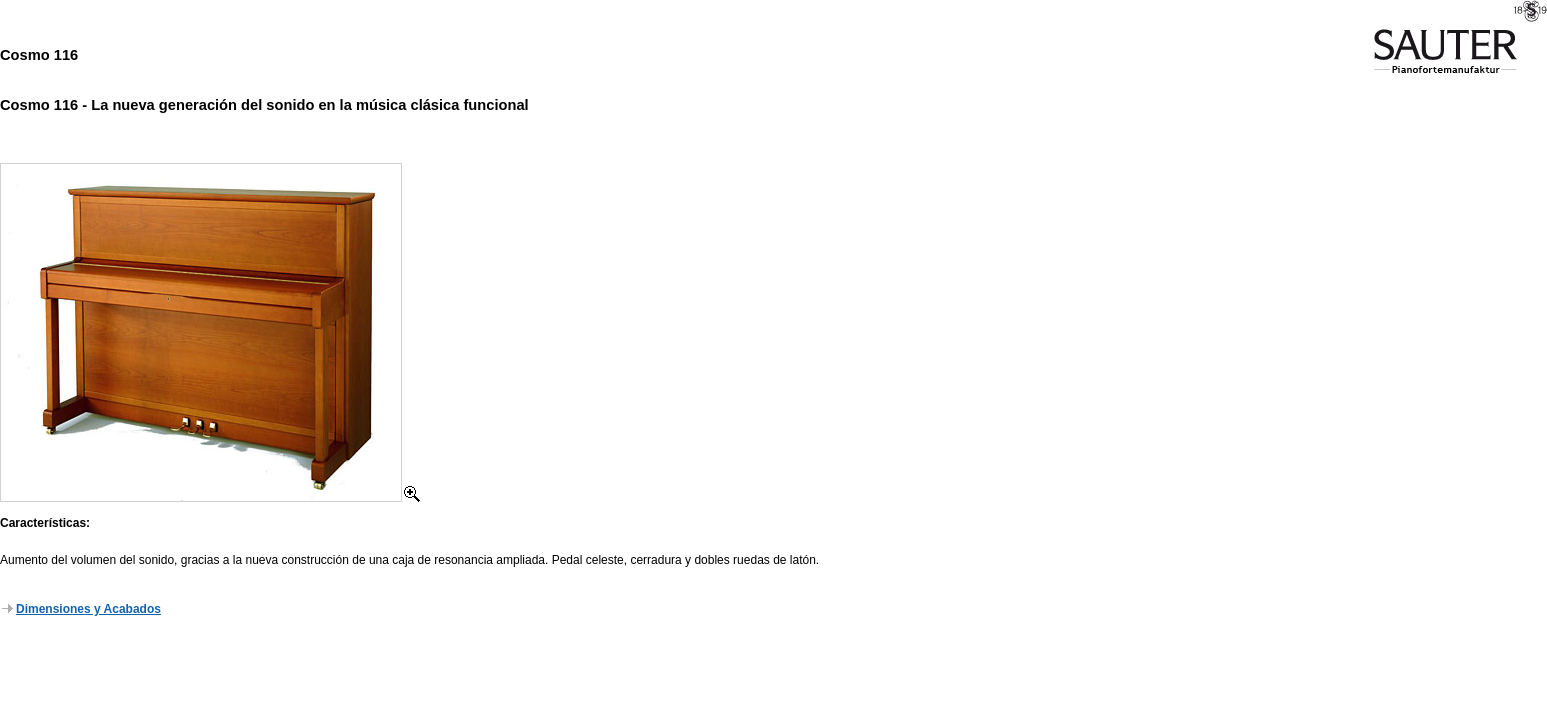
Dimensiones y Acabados (81, 609)
